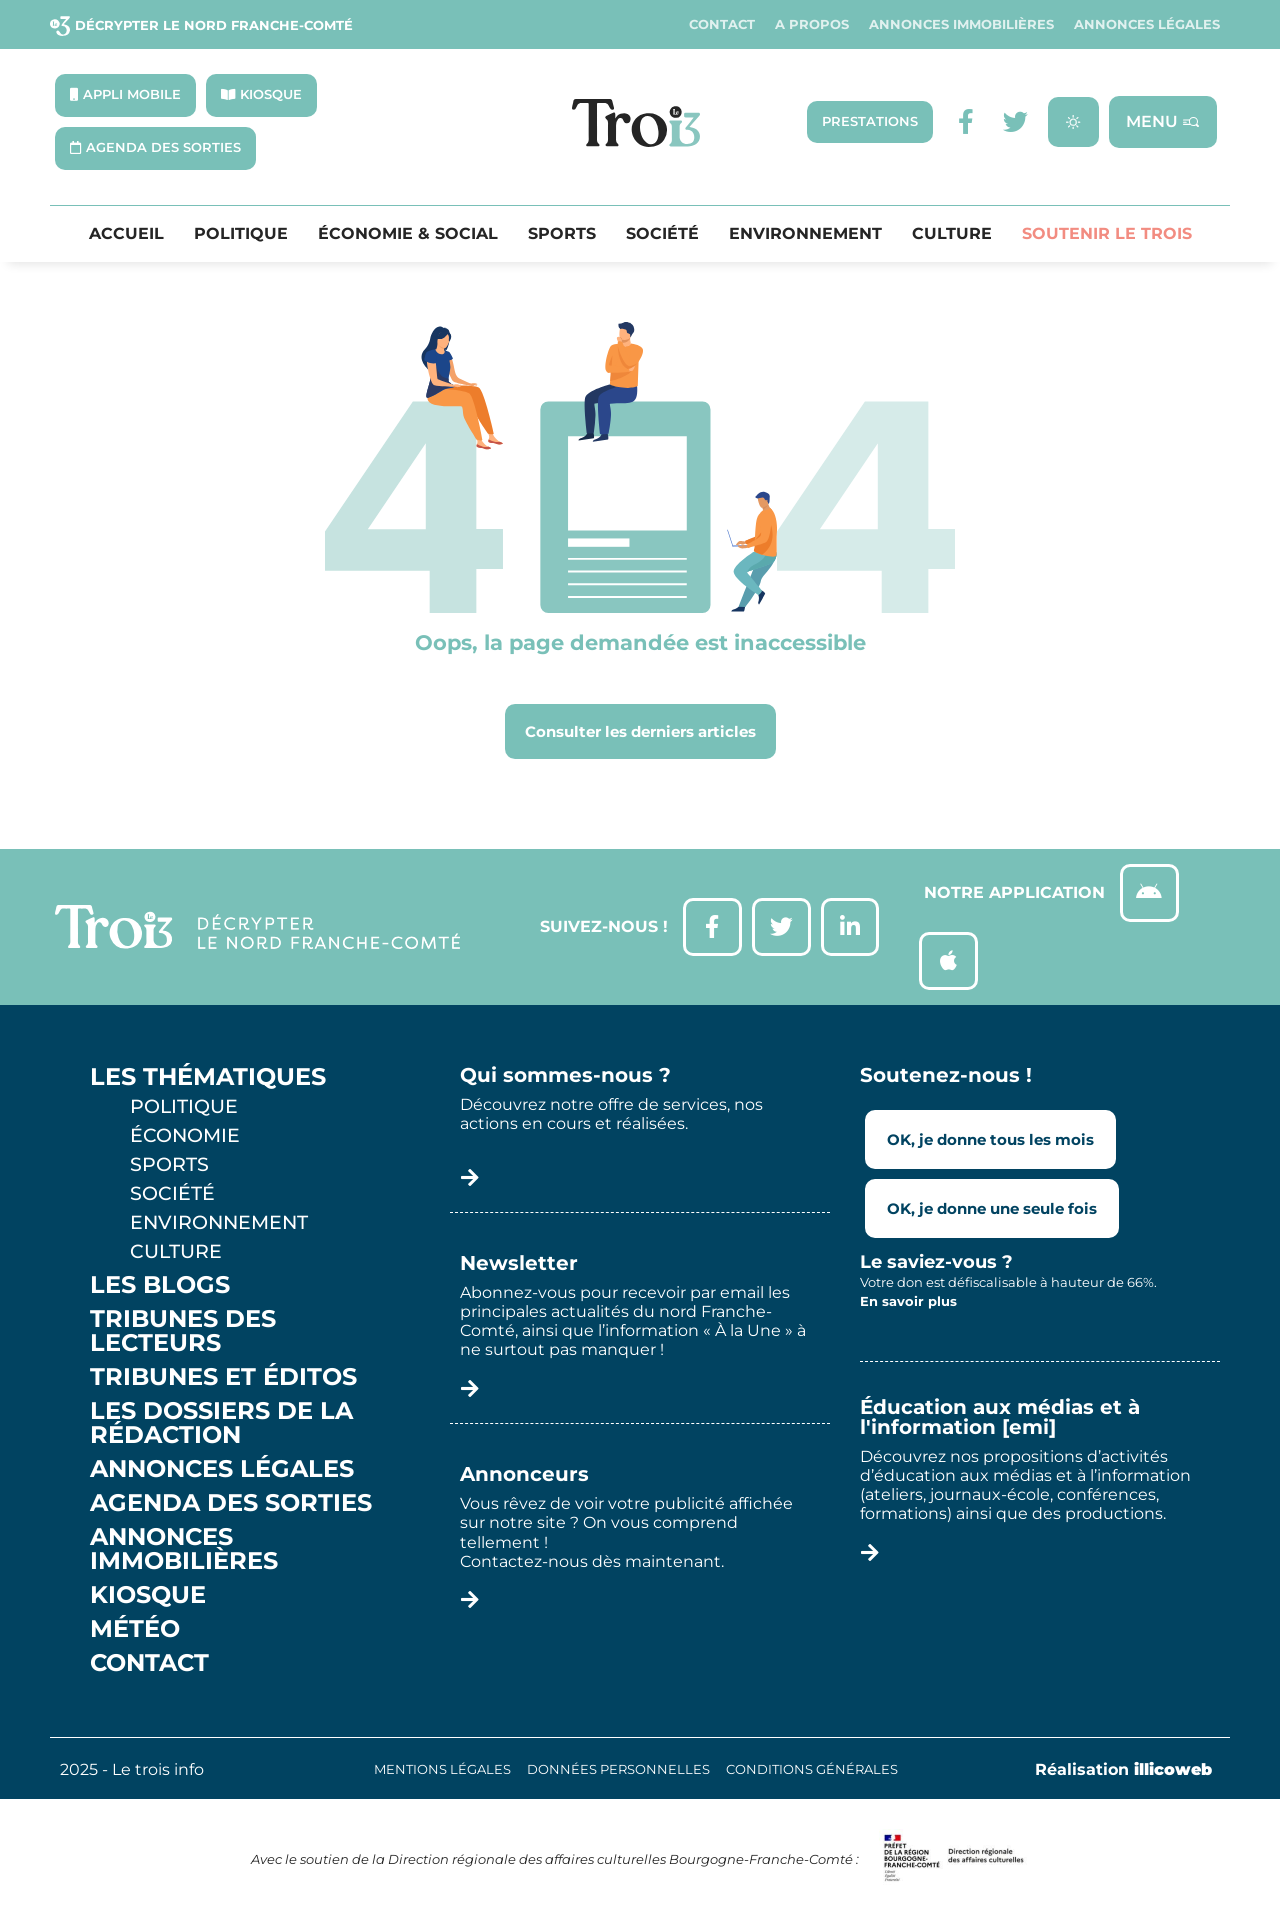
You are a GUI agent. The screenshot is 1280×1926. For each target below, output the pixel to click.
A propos (812, 24)
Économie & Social (408, 234)
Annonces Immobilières (961, 24)
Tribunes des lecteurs (183, 1335)
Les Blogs (160, 1289)
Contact (722, 24)
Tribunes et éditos (223, 1381)
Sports (562, 234)
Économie (185, 1139)
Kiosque (148, 1599)
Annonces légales (1147, 24)
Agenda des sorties (231, 1507)
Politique (241, 234)
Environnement (805, 234)
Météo (135, 1633)
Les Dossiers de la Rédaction (221, 1427)
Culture (952, 234)
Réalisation (1123, 1773)
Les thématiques (208, 1081)
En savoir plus (908, 1306)
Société (662, 234)
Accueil (126, 234)
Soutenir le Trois (1107, 234)
